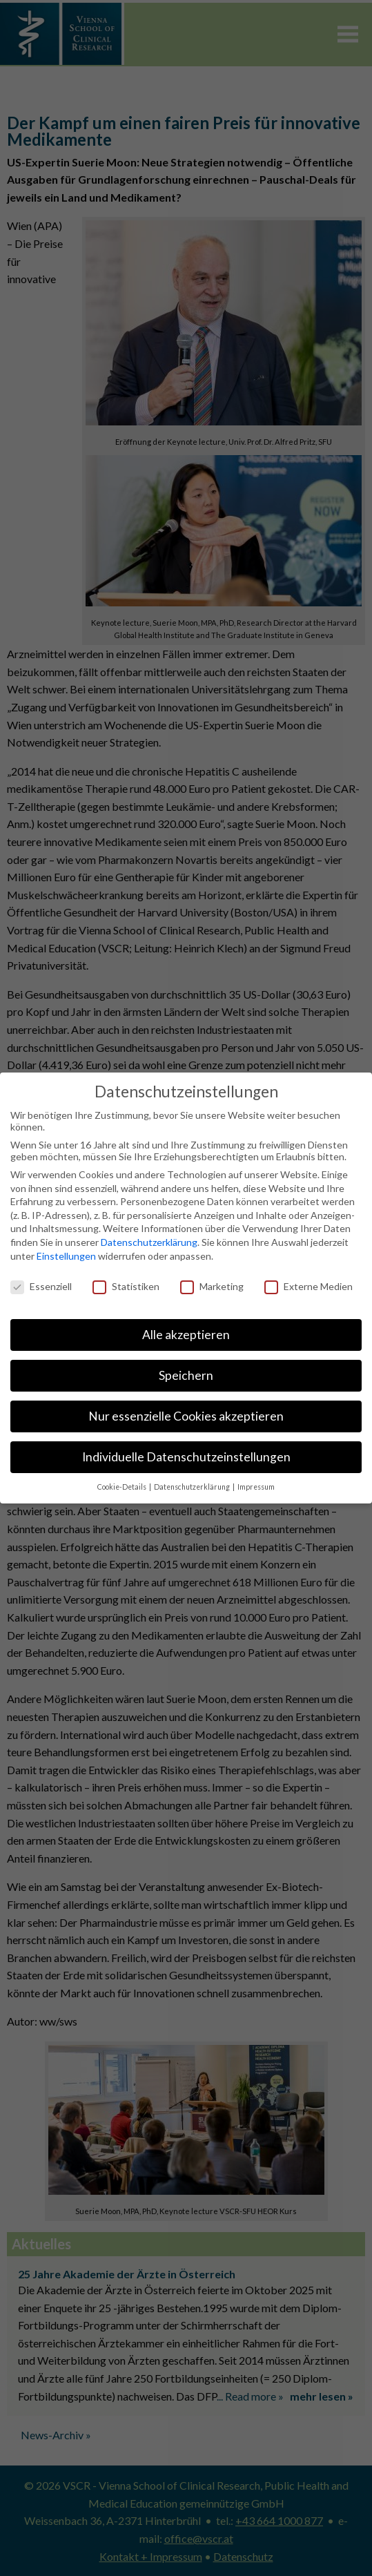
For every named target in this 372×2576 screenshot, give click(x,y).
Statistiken (125, 1286)
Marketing (212, 1286)
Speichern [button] (186, 1375)
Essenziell (41, 1286)
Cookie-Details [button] (122, 1487)
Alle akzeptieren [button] (186, 1334)
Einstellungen (66, 1256)
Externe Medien (308, 1286)
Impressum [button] (256, 1487)
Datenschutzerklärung (149, 1242)
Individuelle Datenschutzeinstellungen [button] (186, 1457)
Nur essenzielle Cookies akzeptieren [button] (186, 1416)
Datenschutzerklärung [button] (192, 1487)
